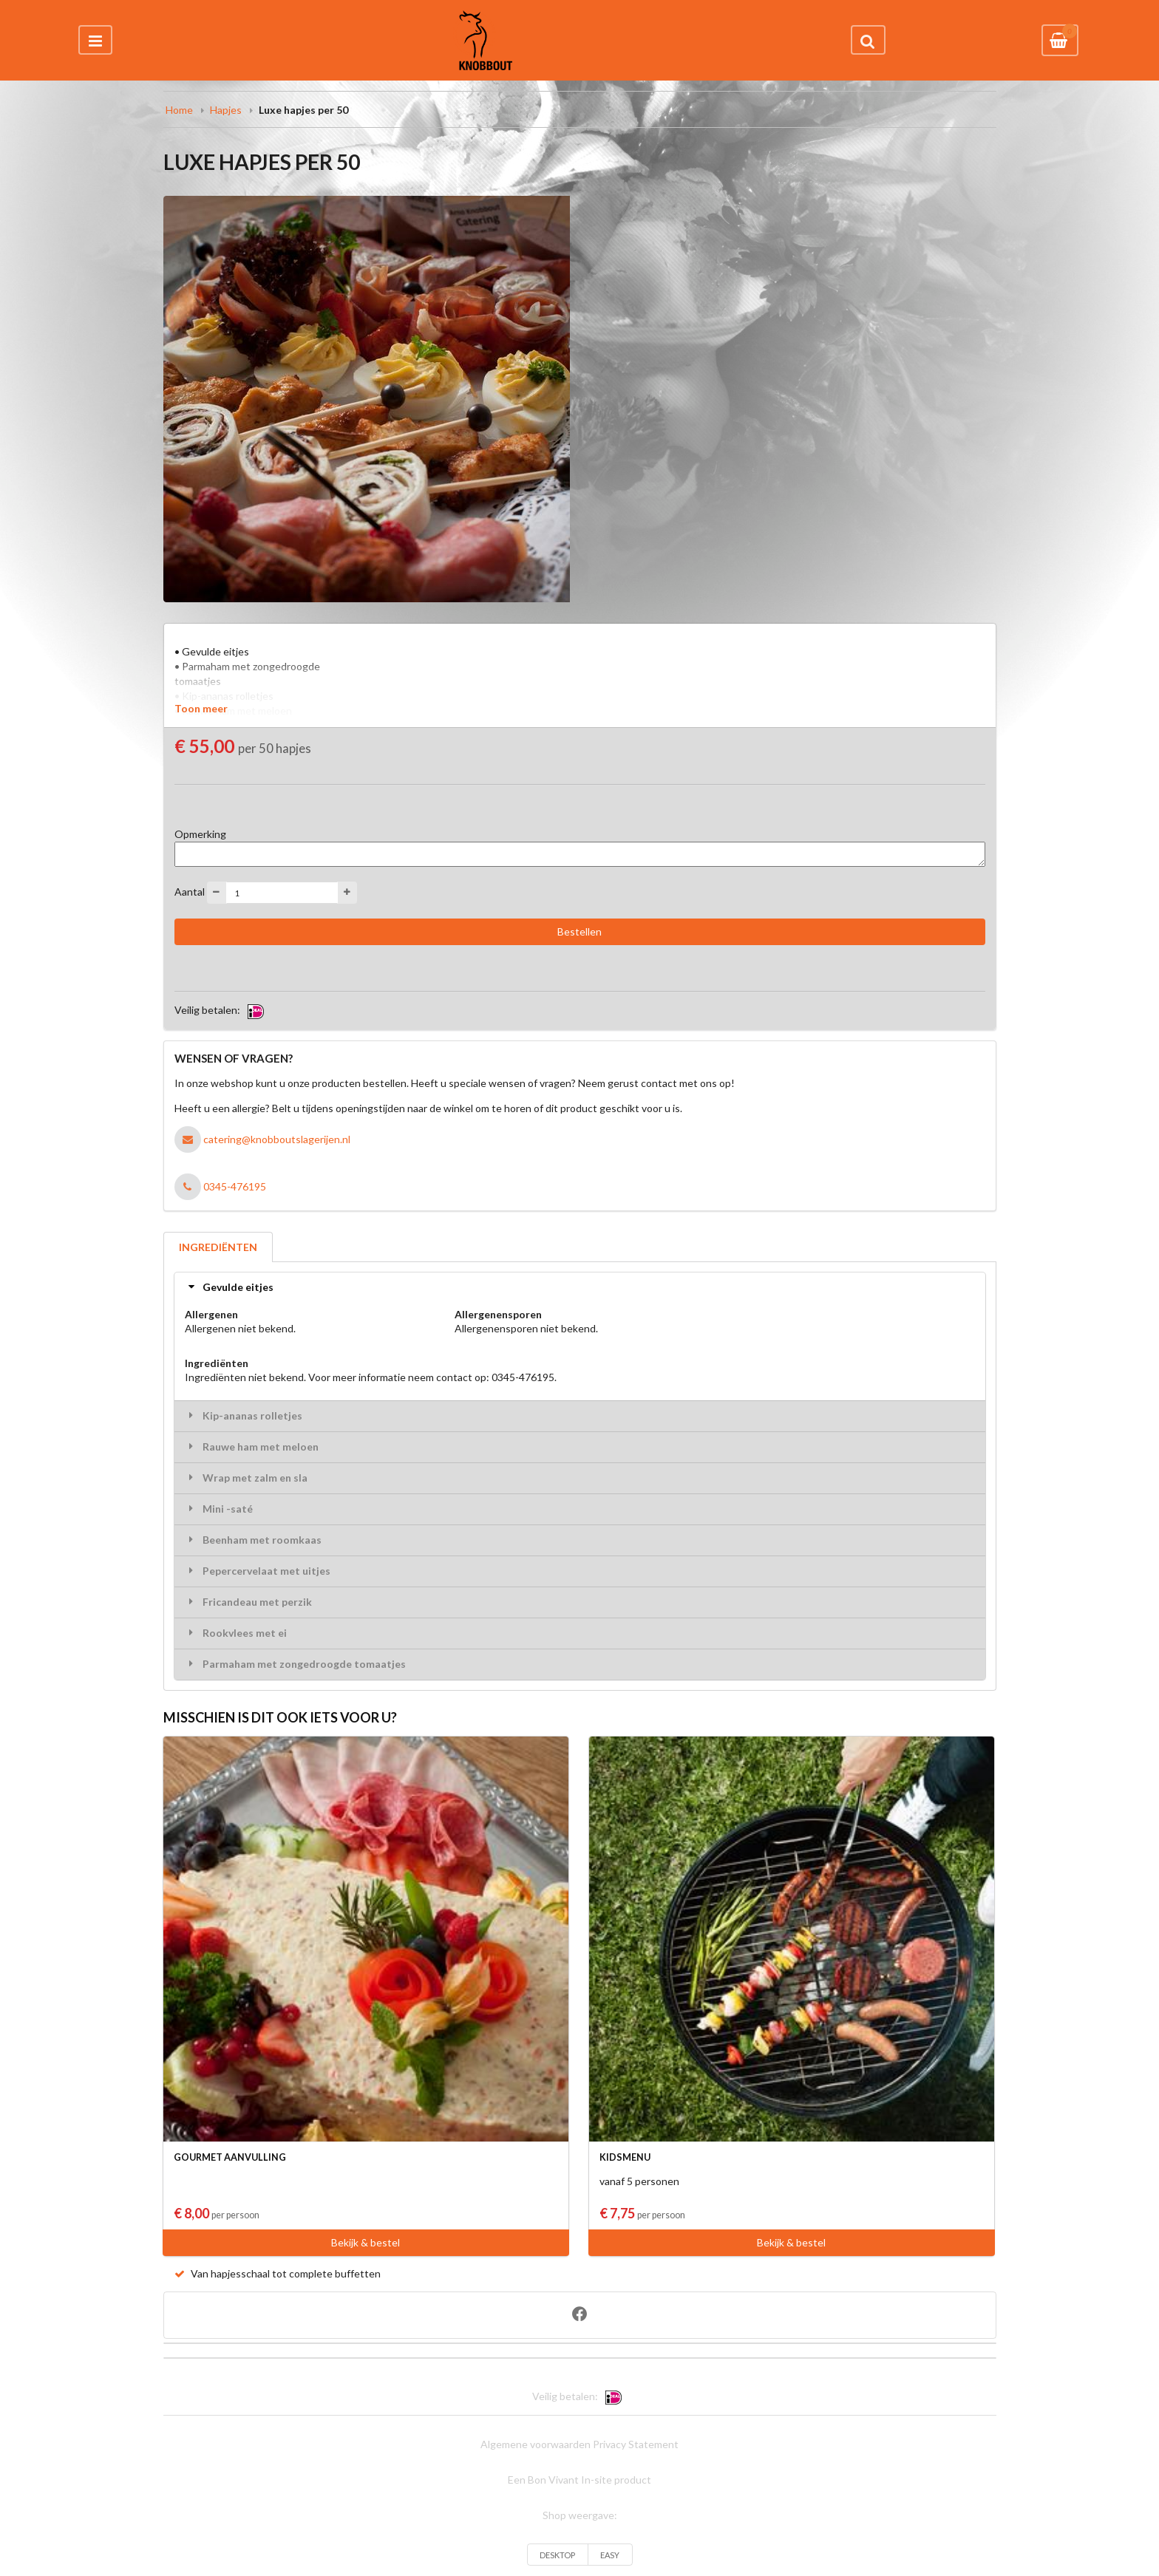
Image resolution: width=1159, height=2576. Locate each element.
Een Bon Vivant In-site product (579, 2479)
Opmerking (200, 834)
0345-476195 (234, 1186)
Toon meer (201, 708)
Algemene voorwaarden (535, 2444)
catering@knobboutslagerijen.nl (276, 1139)
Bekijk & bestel (365, 2242)
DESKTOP (557, 2555)
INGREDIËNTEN (218, 1247)
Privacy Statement (636, 2444)
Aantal (189, 891)
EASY (609, 2555)
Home (179, 109)
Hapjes (226, 109)
